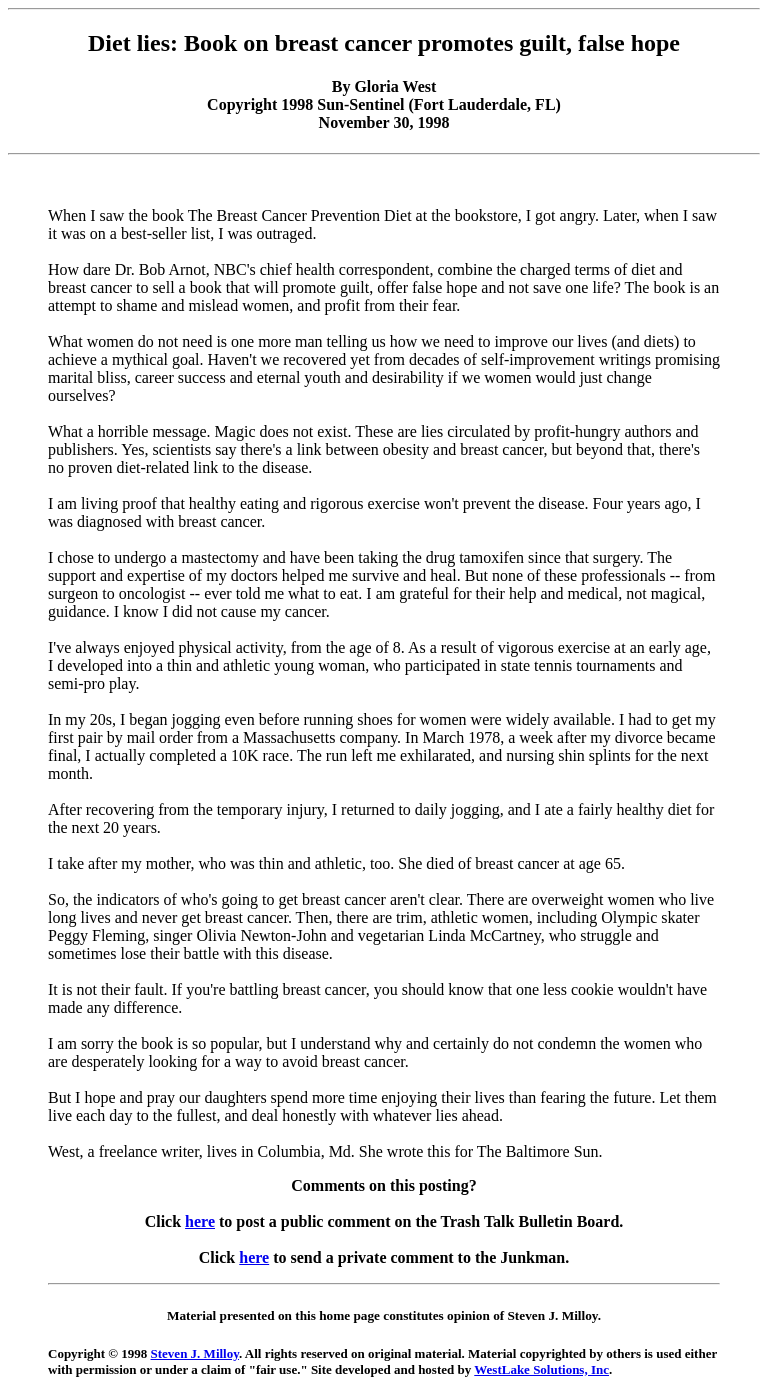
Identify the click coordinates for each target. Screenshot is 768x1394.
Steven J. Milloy (195, 1353)
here (200, 1221)
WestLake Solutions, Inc (541, 1369)
